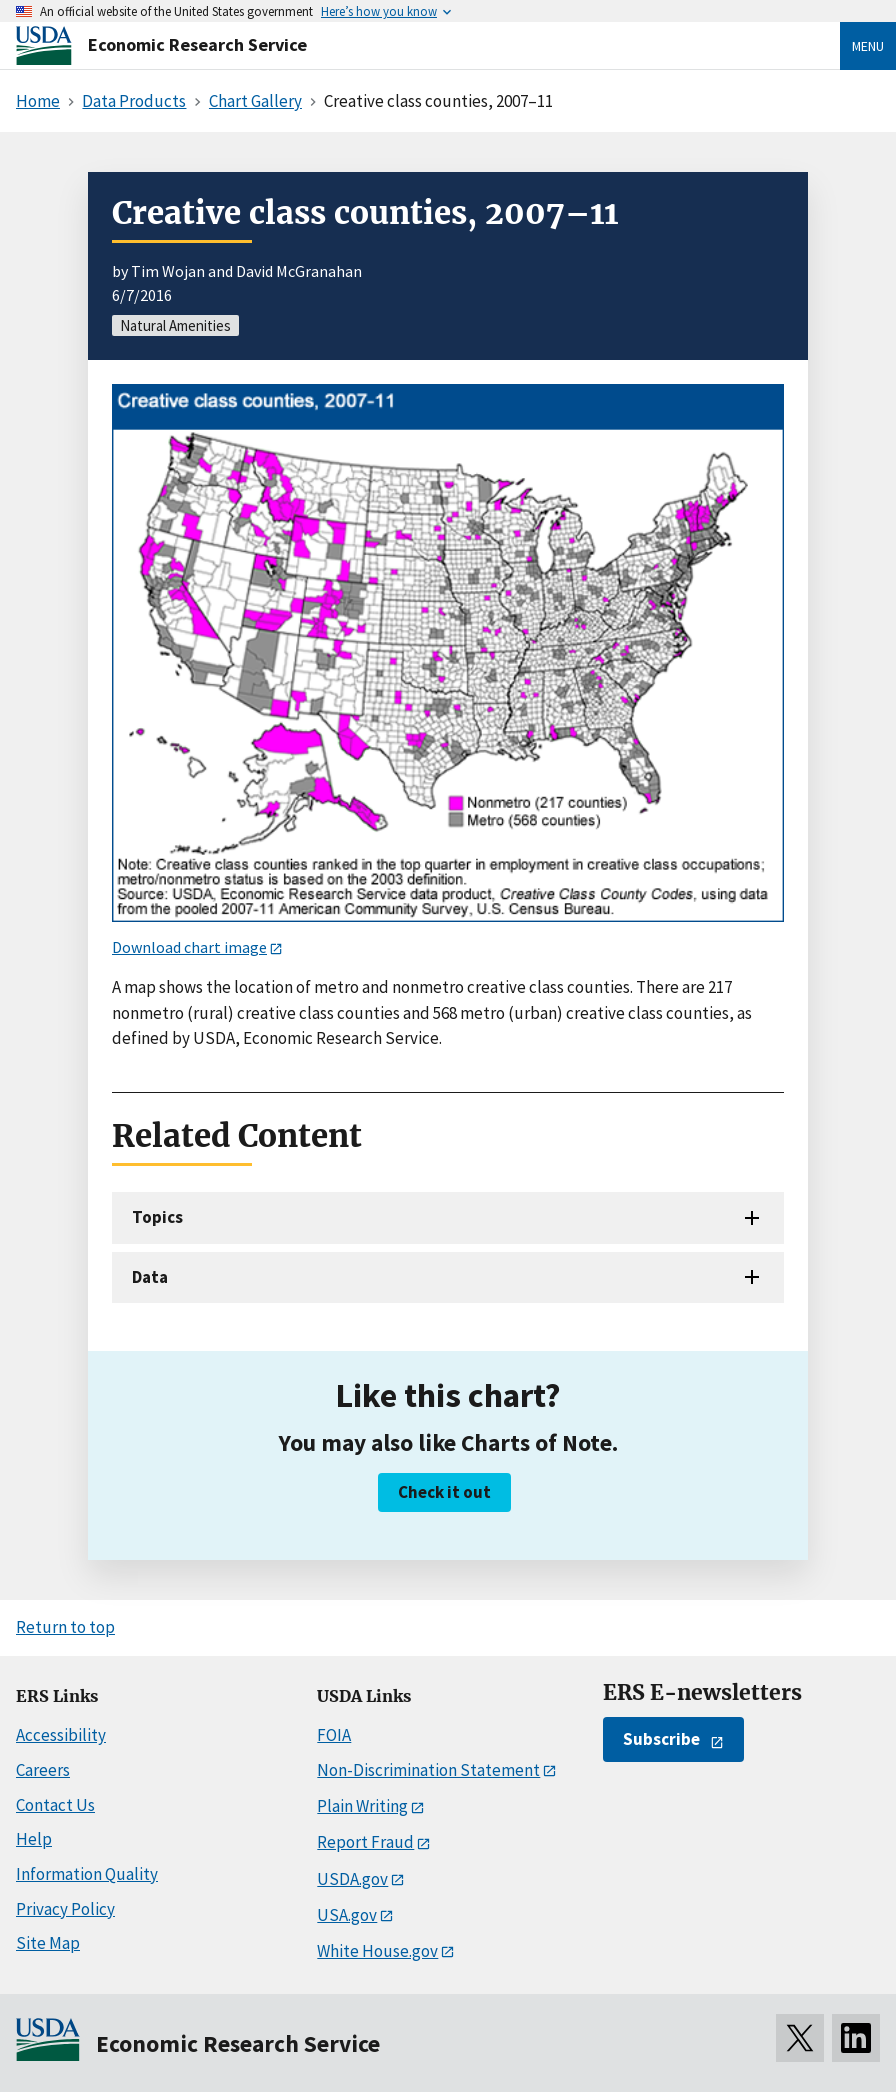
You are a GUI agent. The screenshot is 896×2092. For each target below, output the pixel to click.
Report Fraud (365, 1842)
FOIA (334, 1735)
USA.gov (347, 1915)
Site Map (48, 1943)
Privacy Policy (65, 1909)
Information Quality (87, 1874)
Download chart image (189, 947)
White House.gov (377, 1951)
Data (150, 1277)
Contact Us (55, 1805)
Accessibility (61, 1735)
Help (34, 1839)
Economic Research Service (197, 44)
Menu (868, 46)
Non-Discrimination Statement (428, 1770)
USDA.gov (352, 1879)
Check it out (444, 1492)
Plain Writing (362, 1806)
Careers (43, 1770)
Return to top (65, 1627)
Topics (157, 1217)
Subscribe (661, 1739)
